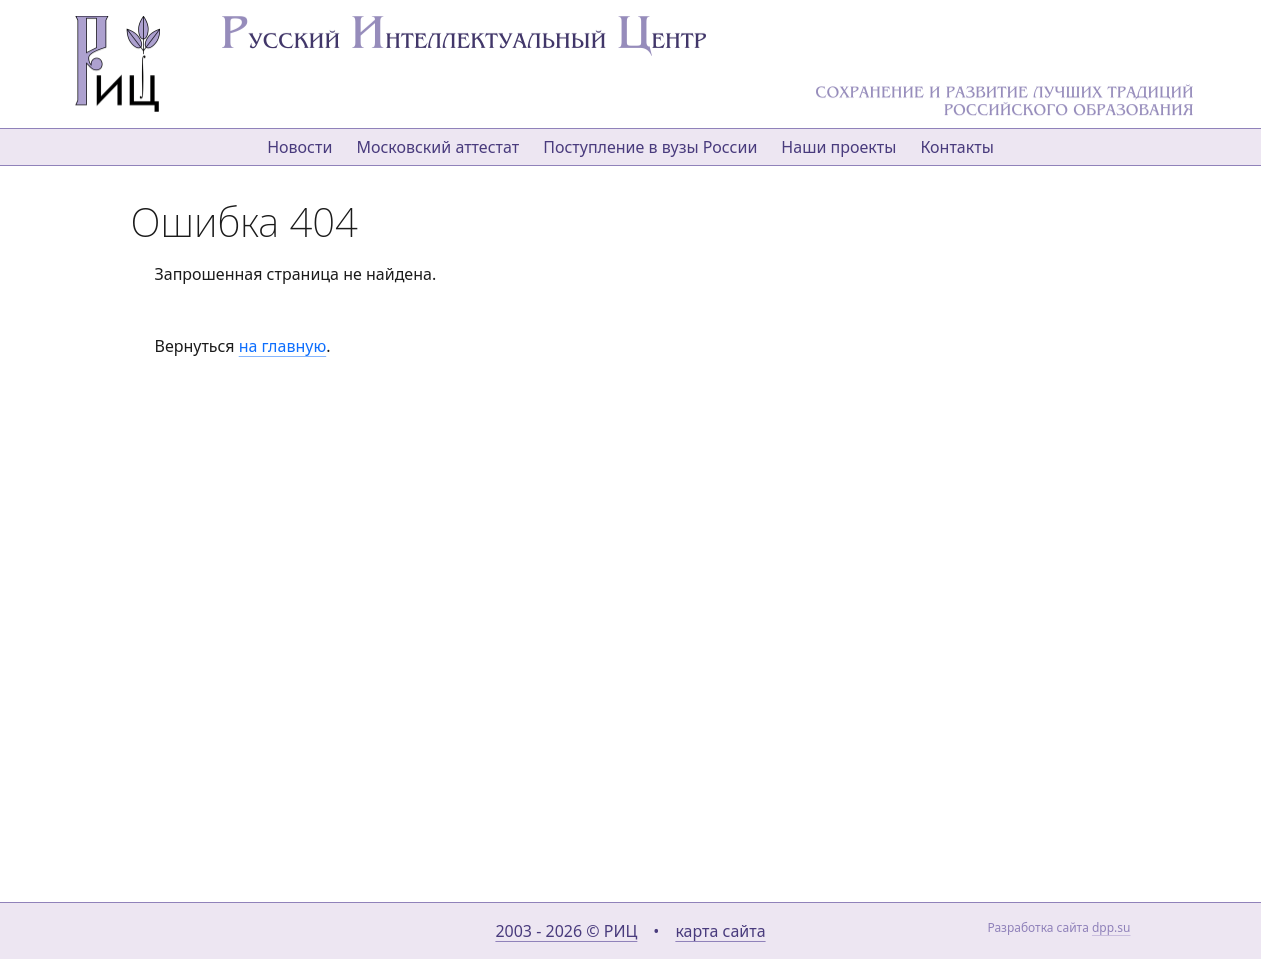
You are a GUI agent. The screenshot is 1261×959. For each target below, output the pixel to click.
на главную (282, 346)
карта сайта (720, 931)
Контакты (956, 147)
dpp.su (1111, 927)
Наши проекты (838, 147)
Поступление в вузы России (650, 147)
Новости (299, 147)
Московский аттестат (437, 147)
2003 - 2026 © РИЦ (566, 931)
